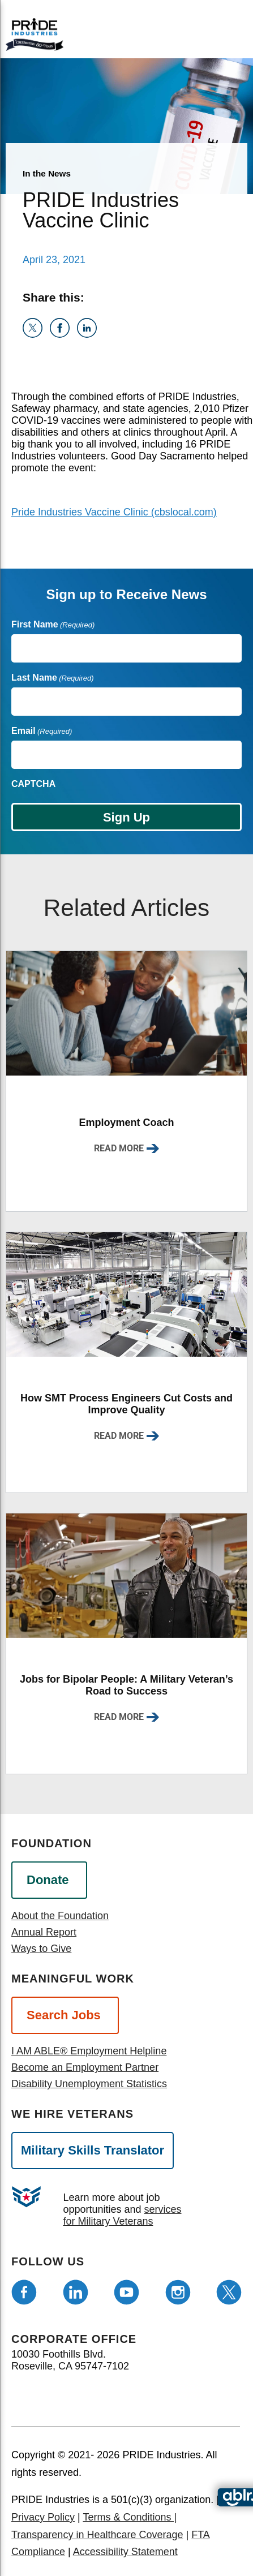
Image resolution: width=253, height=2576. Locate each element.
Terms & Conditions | (130, 2517)
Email (41, 731)
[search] (223, 32)
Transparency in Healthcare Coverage (97, 2534)
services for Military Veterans (122, 2215)
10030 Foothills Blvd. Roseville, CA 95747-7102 (70, 2360)
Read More (119, 1148)
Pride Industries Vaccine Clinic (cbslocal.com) (114, 512)
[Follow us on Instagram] (178, 2292)
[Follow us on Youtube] (126, 2292)
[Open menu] (182, 31)
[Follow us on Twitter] (229, 2292)
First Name (53, 624)
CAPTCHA (33, 784)
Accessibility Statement (125, 2551)
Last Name (52, 677)
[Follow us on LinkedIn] (75, 2292)
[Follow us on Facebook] (24, 2292)
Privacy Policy (43, 2517)
